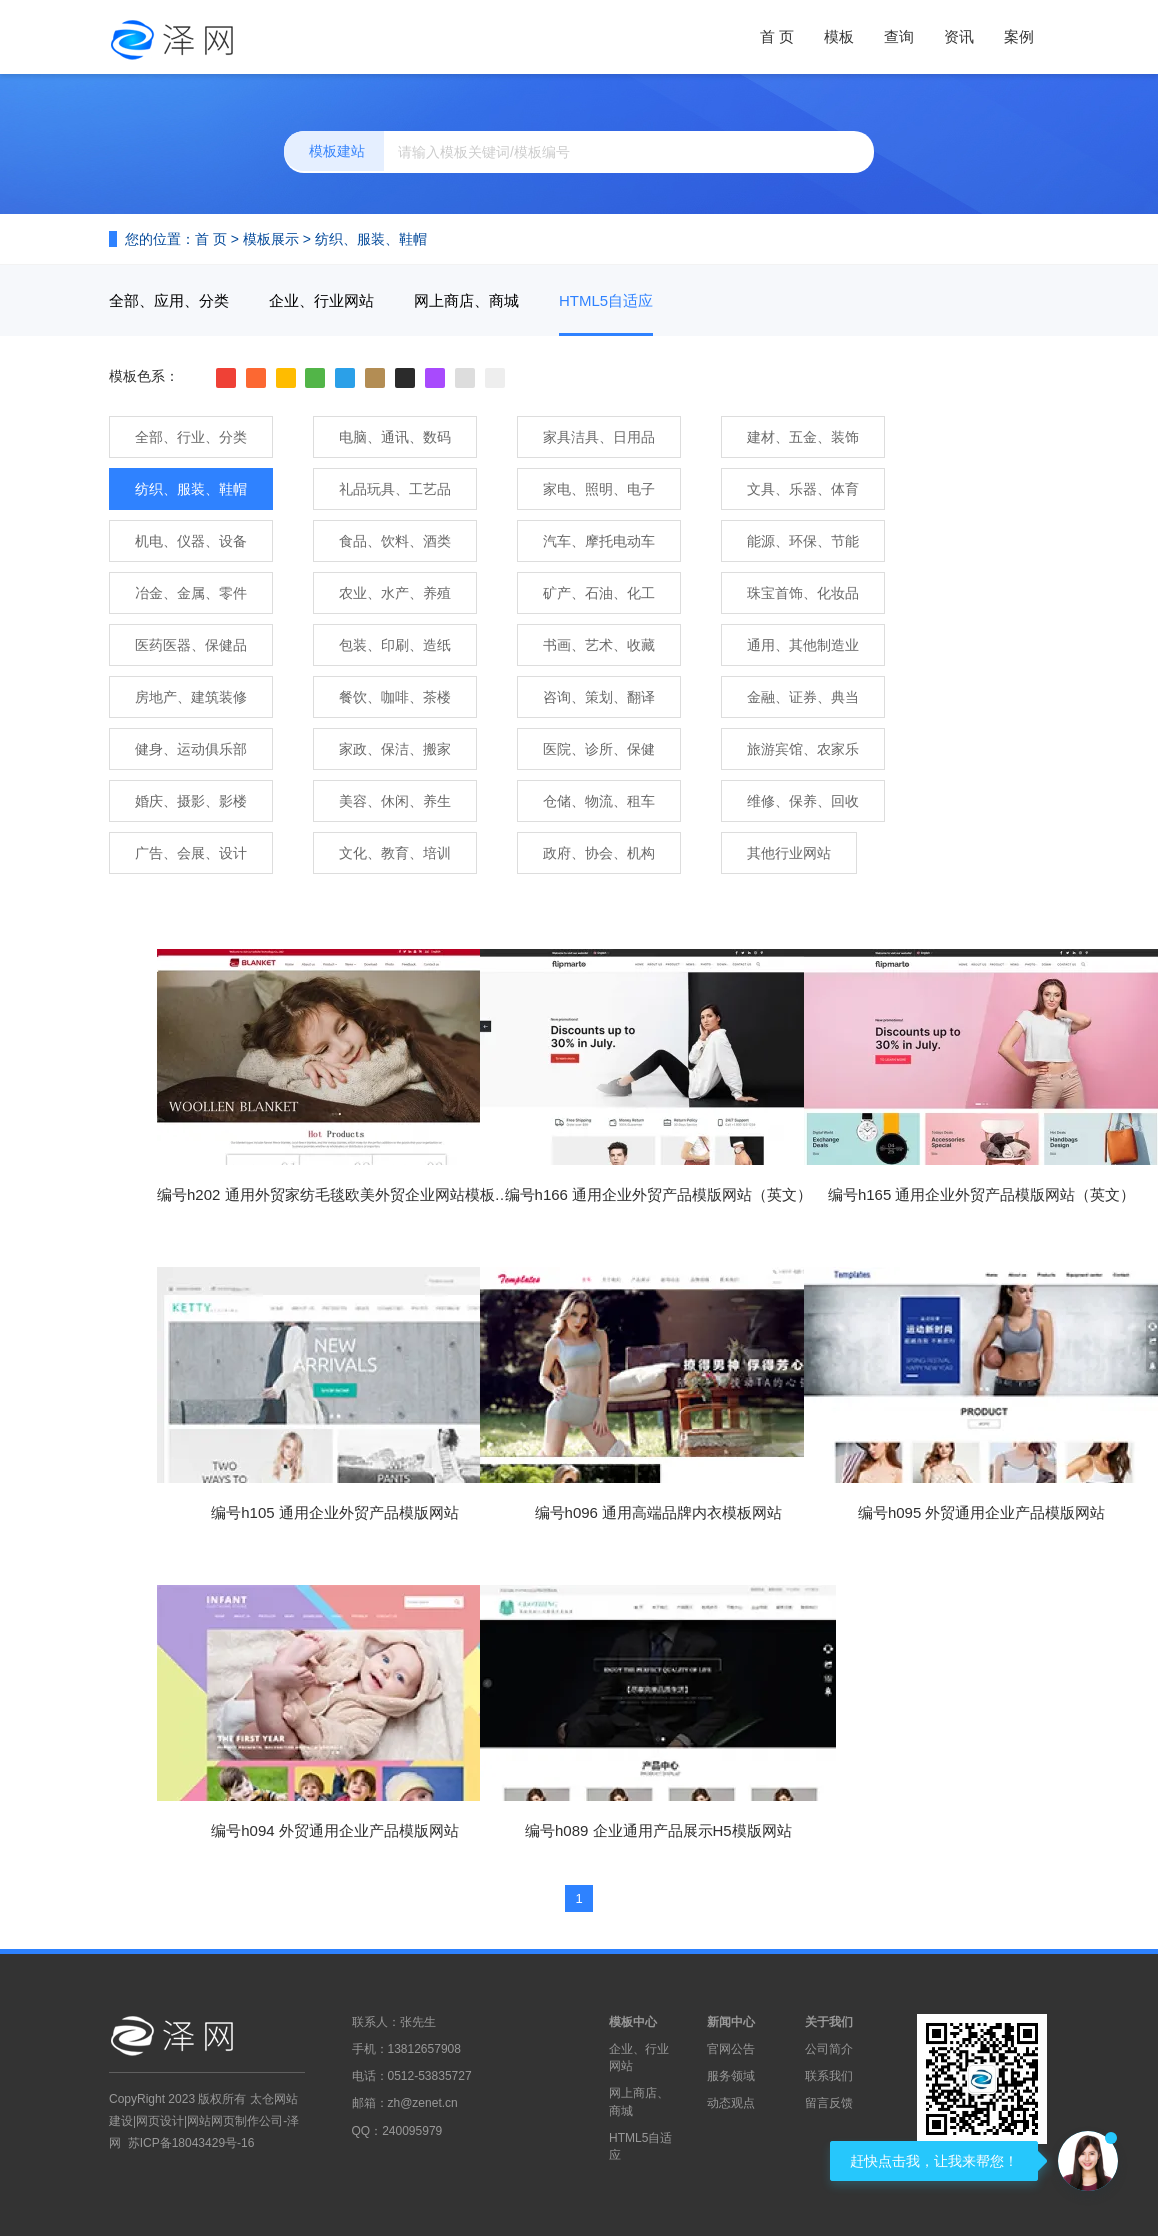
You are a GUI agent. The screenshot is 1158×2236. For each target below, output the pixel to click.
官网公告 (731, 2049)
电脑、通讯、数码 (395, 437)
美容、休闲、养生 (395, 801)
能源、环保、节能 (803, 541)
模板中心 (633, 2022)
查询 (899, 36)
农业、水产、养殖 (395, 593)
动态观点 (731, 2103)
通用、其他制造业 (803, 645)
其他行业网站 (789, 853)
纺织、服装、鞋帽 (371, 239)
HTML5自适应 (606, 300)
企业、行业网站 (321, 300)
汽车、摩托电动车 (599, 541)
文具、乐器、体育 (803, 489)
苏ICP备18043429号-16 (191, 2143)
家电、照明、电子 (599, 489)
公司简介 (829, 2049)
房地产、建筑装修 (191, 697)
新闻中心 (731, 2022)
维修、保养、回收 (803, 801)
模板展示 (271, 239)
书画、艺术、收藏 (599, 645)
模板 (839, 36)
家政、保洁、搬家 (395, 749)
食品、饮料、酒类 (395, 541)
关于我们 (829, 2022)
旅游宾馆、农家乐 (803, 749)
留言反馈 (829, 2103)
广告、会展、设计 (191, 853)
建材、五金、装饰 (803, 437)
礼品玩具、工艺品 (395, 489)
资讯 (959, 36)
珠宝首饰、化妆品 (803, 593)
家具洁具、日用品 (599, 437)
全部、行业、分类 (191, 437)
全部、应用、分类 (169, 300)
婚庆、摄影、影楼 (191, 801)
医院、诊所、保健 (599, 749)
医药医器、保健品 (191, 645)
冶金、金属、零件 (191, 593)
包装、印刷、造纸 (395, 645)
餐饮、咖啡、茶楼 (395, 697)
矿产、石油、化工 (599, 593)
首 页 (777, 36)
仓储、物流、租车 (599, 801)
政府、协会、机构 (599, 853)
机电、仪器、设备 (191, 541)
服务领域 (731, 2076)
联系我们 (829, 2076)
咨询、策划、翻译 (599, 697)
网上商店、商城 (466, 300)
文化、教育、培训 (395, 853)
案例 (1019, 36)
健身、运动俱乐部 (191, 749)
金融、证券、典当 (803, 697)
